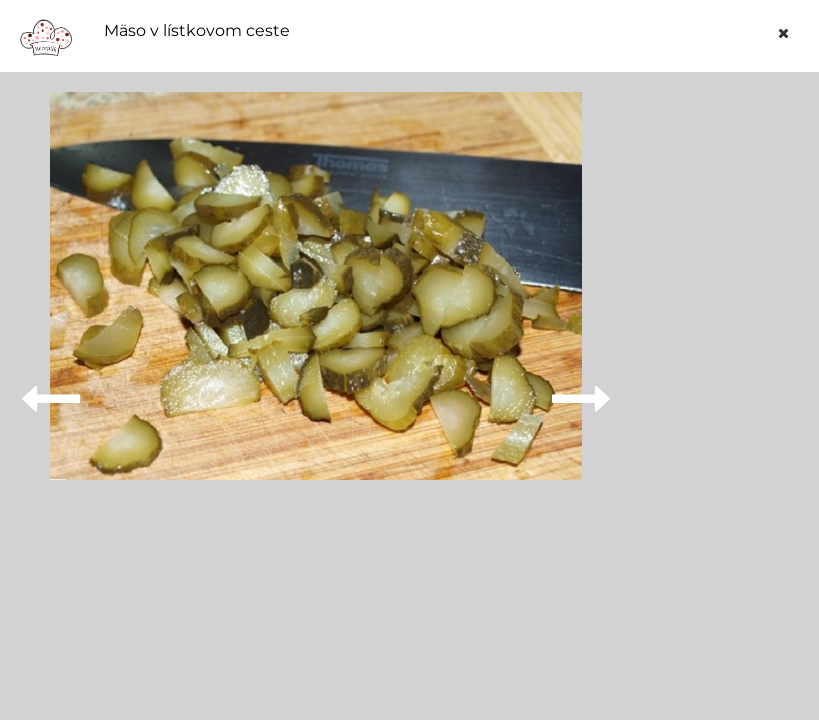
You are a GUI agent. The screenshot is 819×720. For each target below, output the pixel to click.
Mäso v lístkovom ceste (197, 31)
